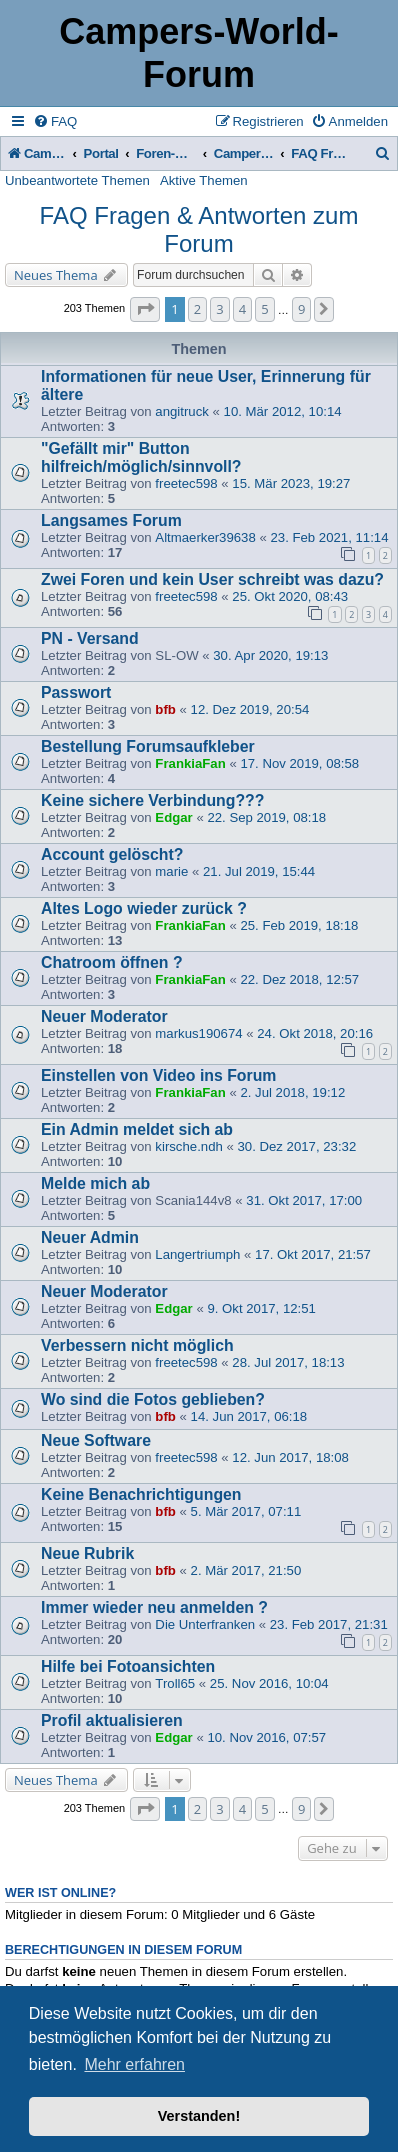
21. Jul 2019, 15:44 (259, 871)
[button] (145, 309)
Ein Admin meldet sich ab (137, 1129)
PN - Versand (90, 638)
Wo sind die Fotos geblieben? (153, 1399)
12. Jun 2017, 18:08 (290, 1457)
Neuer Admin (90, 1237)
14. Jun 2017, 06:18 (249, 1416)
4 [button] (242, 309)
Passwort (76, 692)
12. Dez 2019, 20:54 (250, 709)
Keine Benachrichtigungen (141, 1494)
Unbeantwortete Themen (77, 180)
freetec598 (186, 483)
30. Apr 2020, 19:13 (270, 655)
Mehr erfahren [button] (134, 2064)
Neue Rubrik (87, 1553)
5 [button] (264, 309)
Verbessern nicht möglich (137, 1345)
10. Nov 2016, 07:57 (266, 1737)
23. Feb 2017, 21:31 (329, 1624)
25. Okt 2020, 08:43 (290, 596)
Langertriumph (197, 1254)
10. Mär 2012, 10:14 (283, 411)
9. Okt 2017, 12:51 (261, 1308)
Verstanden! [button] (199, 2116)
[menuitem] (55, 121)
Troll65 (175, 1683)
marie (171, 871)
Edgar (173, 817)
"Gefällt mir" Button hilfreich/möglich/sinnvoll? (141, 457)
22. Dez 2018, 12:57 (299, 979)
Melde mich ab (95, 1183)
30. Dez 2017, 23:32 (296, 1146)
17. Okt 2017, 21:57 (313, 1254)
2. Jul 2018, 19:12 (292, 1092)
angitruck (182, 411)
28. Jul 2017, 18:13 (288, 1362)
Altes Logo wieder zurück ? (144, 908)
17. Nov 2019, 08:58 (299, 763)
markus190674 (198, 1033)
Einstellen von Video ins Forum (158, 1075)
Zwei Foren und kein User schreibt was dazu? (212, 579)
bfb (165, 709)
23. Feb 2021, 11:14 (329, 537)
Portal (101, 153)
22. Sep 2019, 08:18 (266, 817)
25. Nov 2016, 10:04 (269, 1683)
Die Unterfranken (205, 1624)
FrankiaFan (190, 763)
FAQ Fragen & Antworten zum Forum (199, 229)
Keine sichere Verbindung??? (152, 800)
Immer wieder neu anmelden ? (154, 1607)
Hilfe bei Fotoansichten (128, 1666)
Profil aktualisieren (112, 1720)
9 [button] (301, 309)
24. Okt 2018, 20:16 (315, 1033)
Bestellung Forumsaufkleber (148, 746)
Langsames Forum (111, 520)
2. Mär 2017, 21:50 (246, 1570)
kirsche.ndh (188, 1146)
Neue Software (96, 1440)
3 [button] (219, 309)
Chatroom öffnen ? (112, 962)
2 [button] (197, 309)
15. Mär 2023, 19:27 (291, 483)
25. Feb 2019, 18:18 (299, 925)
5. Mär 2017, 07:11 (246, 1511)
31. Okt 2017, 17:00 (304, 1200)
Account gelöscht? (112, 854)
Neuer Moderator (104, 1016)
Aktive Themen (204, 180)
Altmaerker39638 (205, 537)
